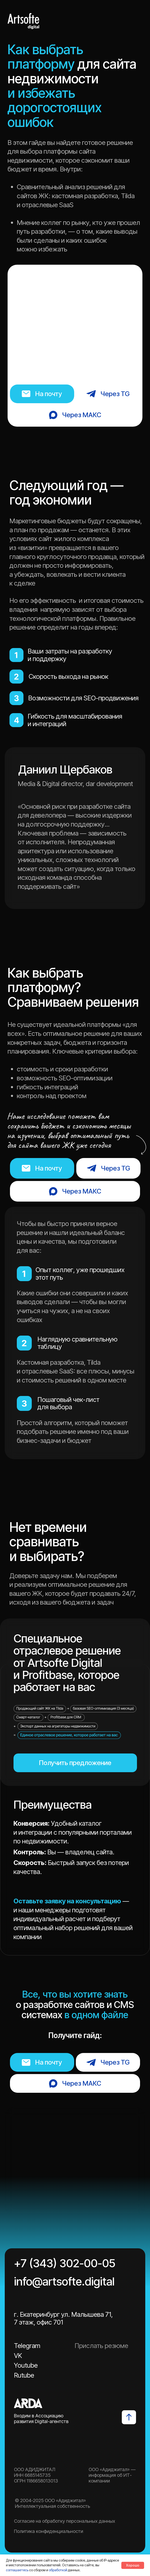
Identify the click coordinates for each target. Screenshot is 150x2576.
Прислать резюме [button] (101, 2346)
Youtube (26, 2365)
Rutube (24, 2375)
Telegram (27, 2346)
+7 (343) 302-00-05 (64, 2263)
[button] (42, 2062)
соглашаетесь (17, 2570)
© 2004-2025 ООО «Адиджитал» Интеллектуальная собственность (52, 2503)
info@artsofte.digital (64, 2281)
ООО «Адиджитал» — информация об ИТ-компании (112, 2475)
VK (18, 2356)
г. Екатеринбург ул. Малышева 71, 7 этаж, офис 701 (63, 2318)
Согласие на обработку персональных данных (64, 2521)
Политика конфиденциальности (48, 2531)
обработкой (58, 2570)
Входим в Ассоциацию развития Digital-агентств (41, 2418)
